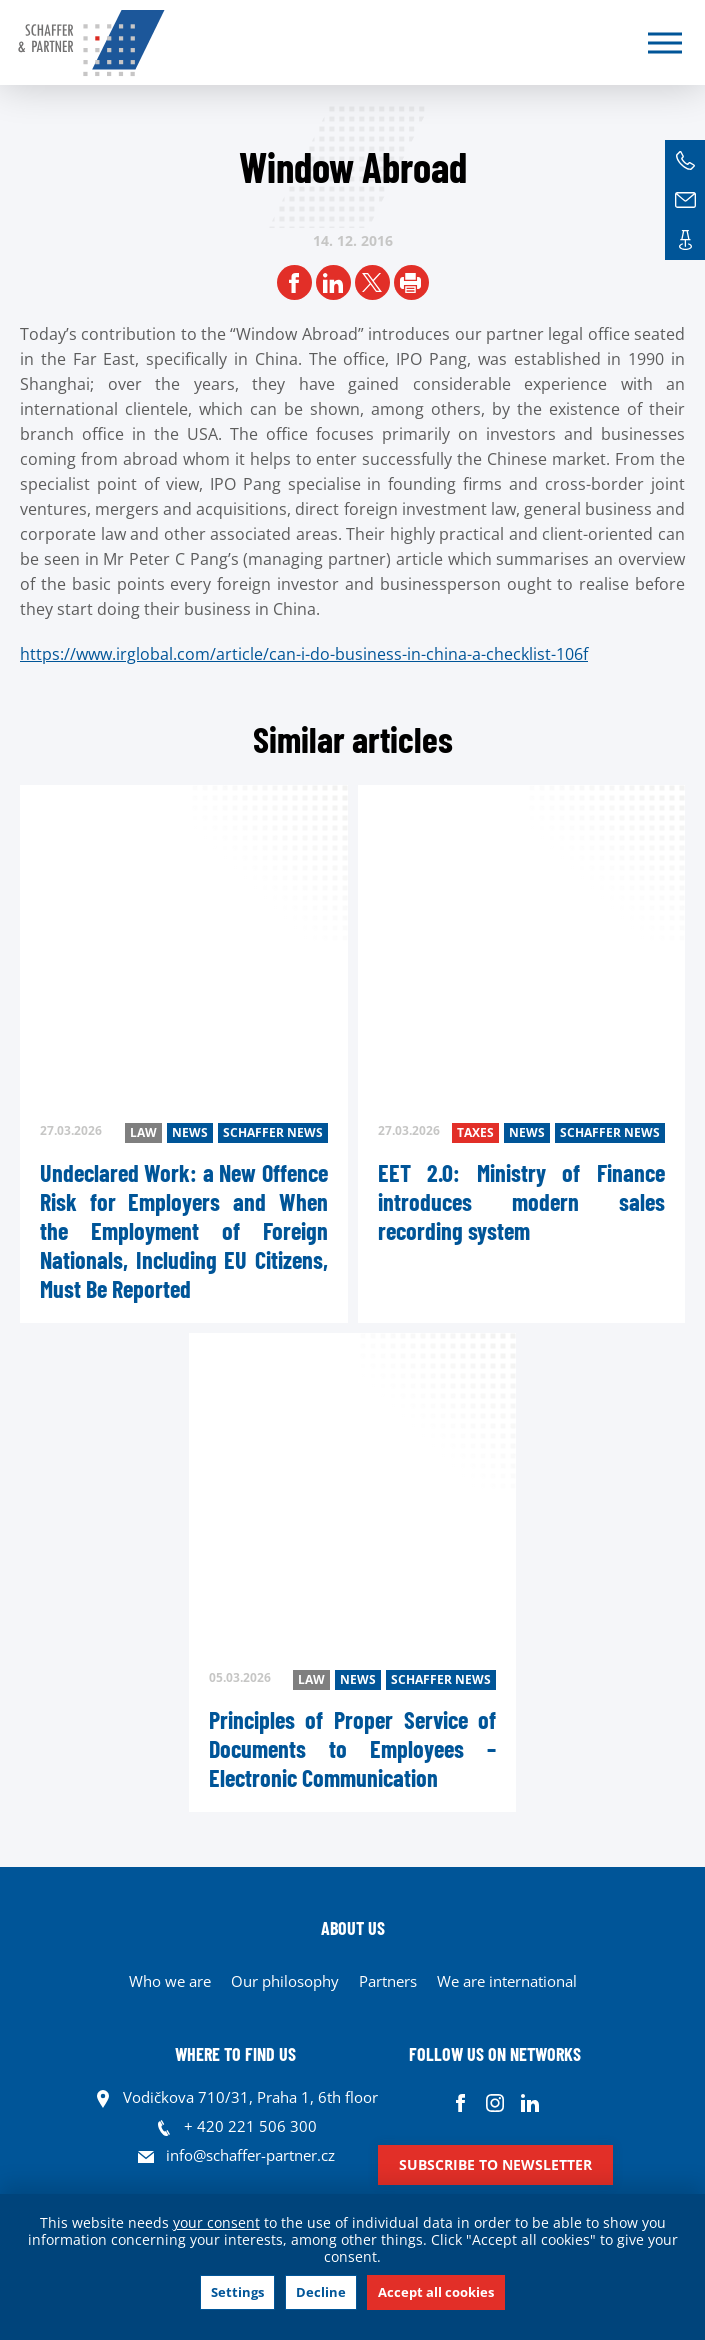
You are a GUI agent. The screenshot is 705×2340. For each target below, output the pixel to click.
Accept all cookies (436, 2292)
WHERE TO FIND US (235, 2054)
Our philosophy (285, 1981)
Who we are (170, 1981)
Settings (237, 2292)
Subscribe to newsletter (495, 2164)
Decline (321, 2292)
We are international (507, 1981)
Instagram (495, 2102)
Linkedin (530, 2102)
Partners (388, 1981)
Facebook (460, 2102)
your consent (216, 2222)
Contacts (685, 240)
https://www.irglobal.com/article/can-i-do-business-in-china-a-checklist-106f (304, 654)
